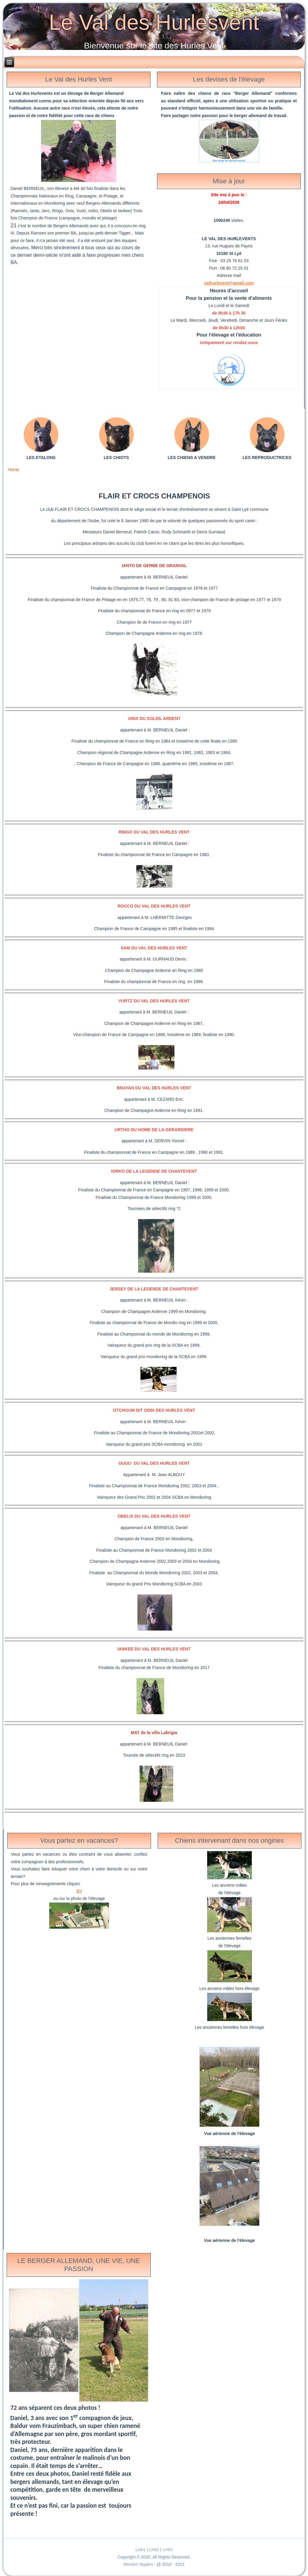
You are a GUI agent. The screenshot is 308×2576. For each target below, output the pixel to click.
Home (13, 469)
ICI (79, 1891)
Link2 (154, 2549)
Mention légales (138, 2564)
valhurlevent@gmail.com (229, 283)
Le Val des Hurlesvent (154, 22)
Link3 (167, 2549)
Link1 (140, 2549)
